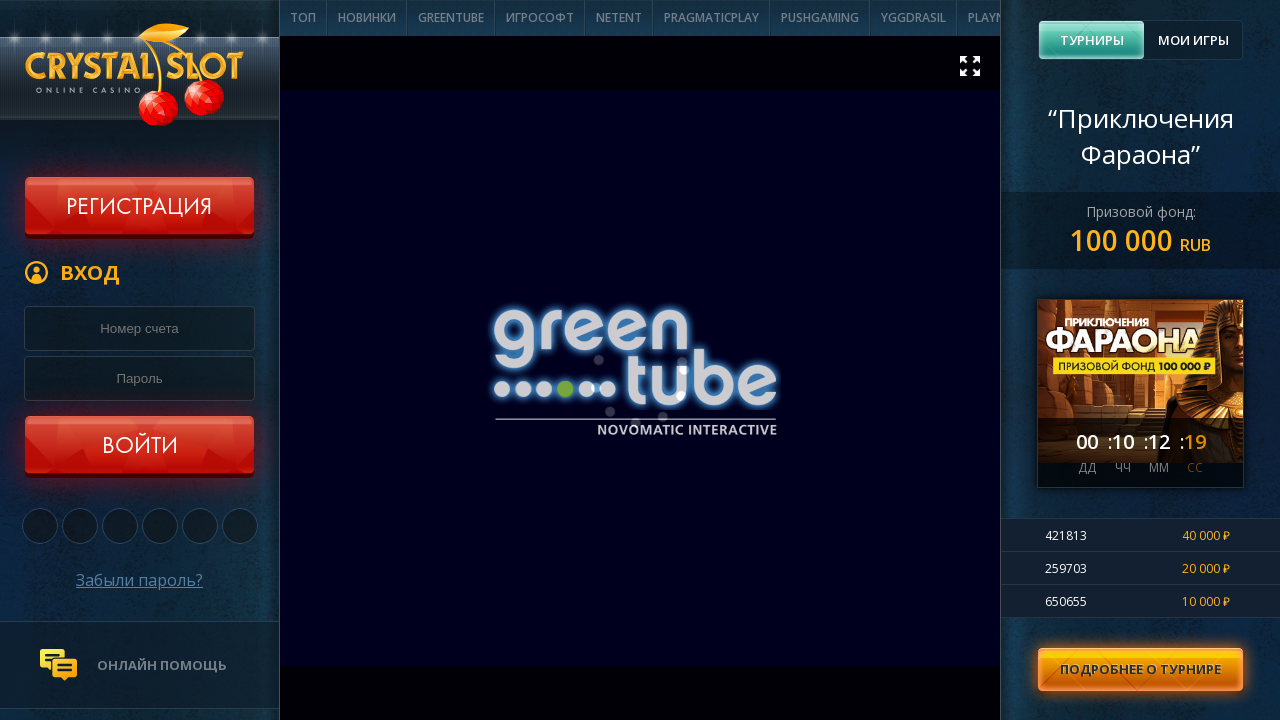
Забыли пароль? (139, 580)
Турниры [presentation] (1092, 40)
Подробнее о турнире (1140, 669)
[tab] (1091, 40)
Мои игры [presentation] (1193, 40)
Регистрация (139, 208)
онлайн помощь (162, 665)
